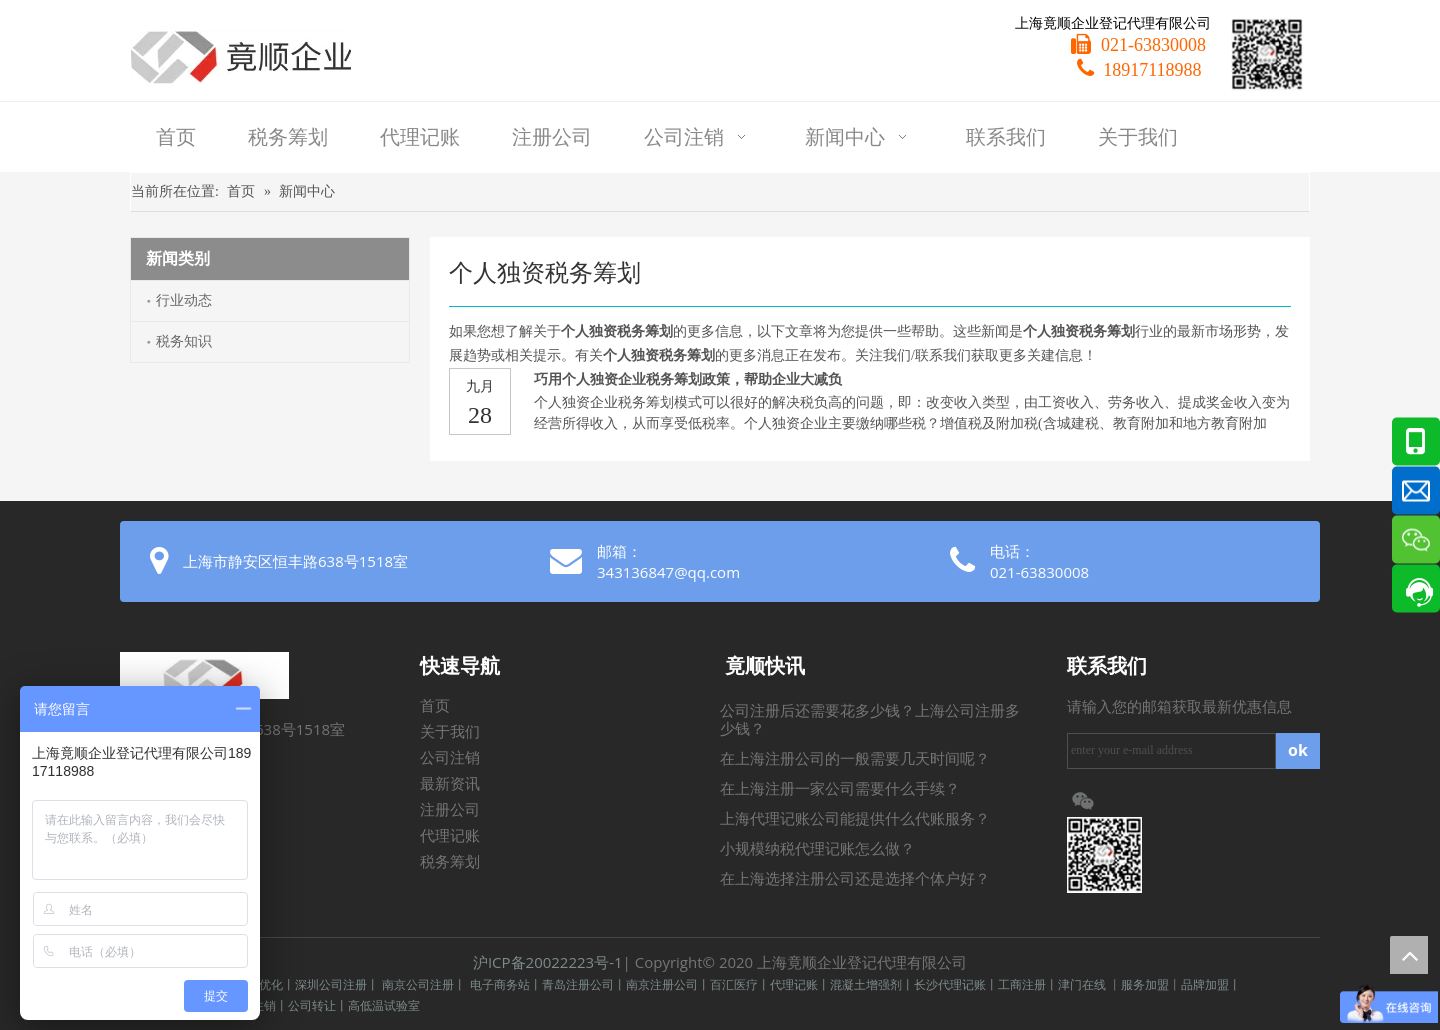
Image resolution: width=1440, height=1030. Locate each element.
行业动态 (184, 300)
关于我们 (450, 732)
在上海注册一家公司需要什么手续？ (840, 789)
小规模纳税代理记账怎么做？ (817, 849)
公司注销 (450, 758)
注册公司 (450, 810)
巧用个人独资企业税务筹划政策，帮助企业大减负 (688, 379)
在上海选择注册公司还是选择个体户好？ (855, 879)
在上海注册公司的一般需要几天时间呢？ (855, 759)
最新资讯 (450, 784)
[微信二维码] (1267, 54)
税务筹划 (450, 862)
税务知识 (184, 341)
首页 (435, 706)
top (1409, 955)
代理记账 (450, 836)
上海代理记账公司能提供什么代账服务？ (855, 819)
